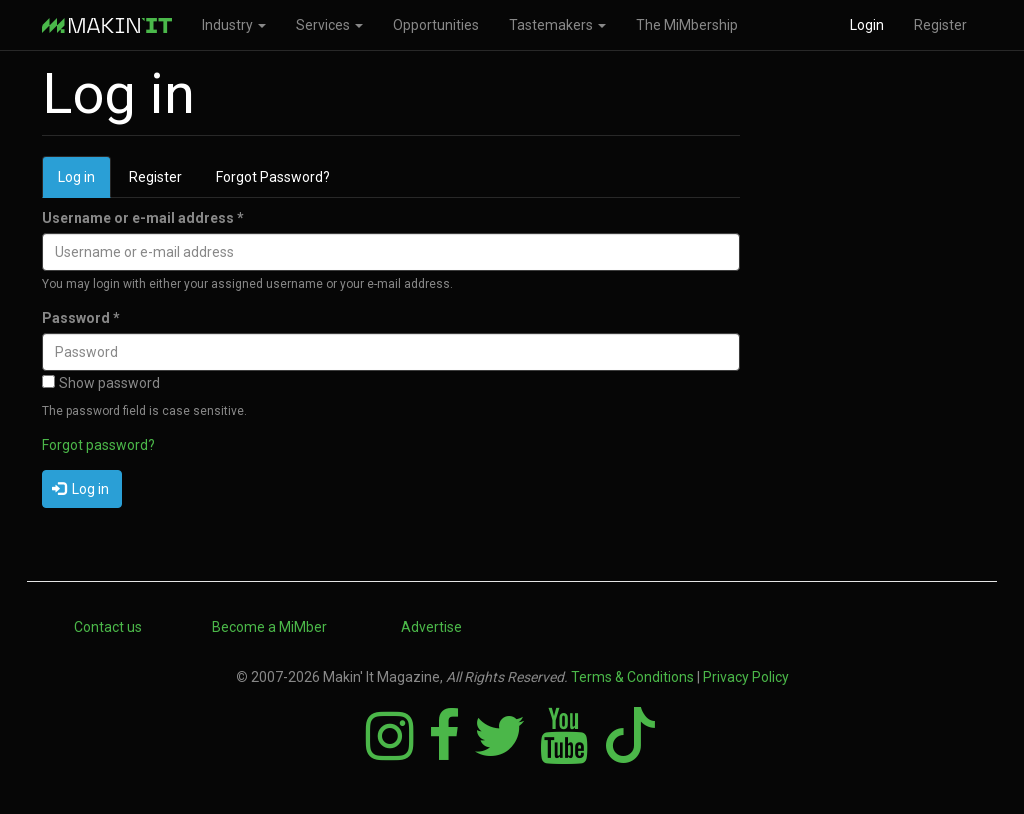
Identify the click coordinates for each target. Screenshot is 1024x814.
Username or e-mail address (143, 218)
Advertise (431, 627)
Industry (234, 25)
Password (81, 318)
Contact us (108, 627)
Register (940, 25)
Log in (84, 182)
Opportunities (436, 25)
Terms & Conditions (632, 677)
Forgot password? (98, 445)
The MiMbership (687, 25)
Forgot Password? (273, 177)
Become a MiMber (269, 627)
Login (867, 25)
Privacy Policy (746, 677)
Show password (101, 383)
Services (329, 25)
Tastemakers (557, 25)
